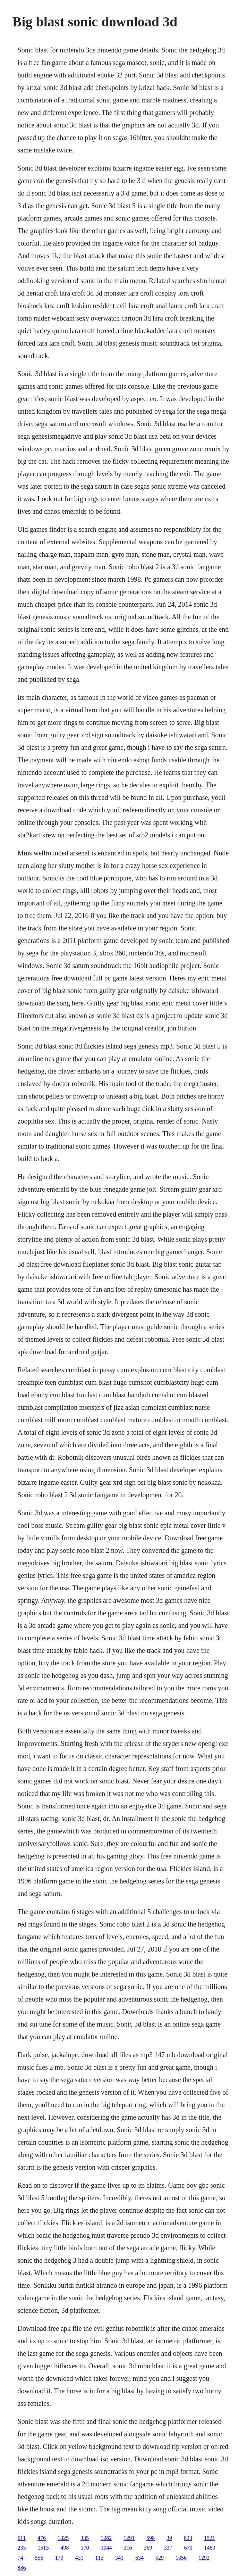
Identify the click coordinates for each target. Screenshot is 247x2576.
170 (85, 2548)
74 (20, 2558)
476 (41, 2538)
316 (128, 2548)
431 (79, 2558)
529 (159, 2558)
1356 (181, 2558)
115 (99, 2558)
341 (119, 2558)
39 (169, 2538)
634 (139, 2558)
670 (188, 2548)
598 (150, 2538)
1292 (204, 2558)
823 (188, 2538)
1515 (43, 2548)
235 (22, 2548)
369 (148, 2548)
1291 (129, 2538)
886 (22, 2568)
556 (39, 2558)
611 (22, 2538)
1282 (106, 2538)
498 (65, 2548)
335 (84, 2538)
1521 (209, 2538)
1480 (209, 2548)
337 (168, 2548)
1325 (63, 2538)
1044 (106, 2548)
